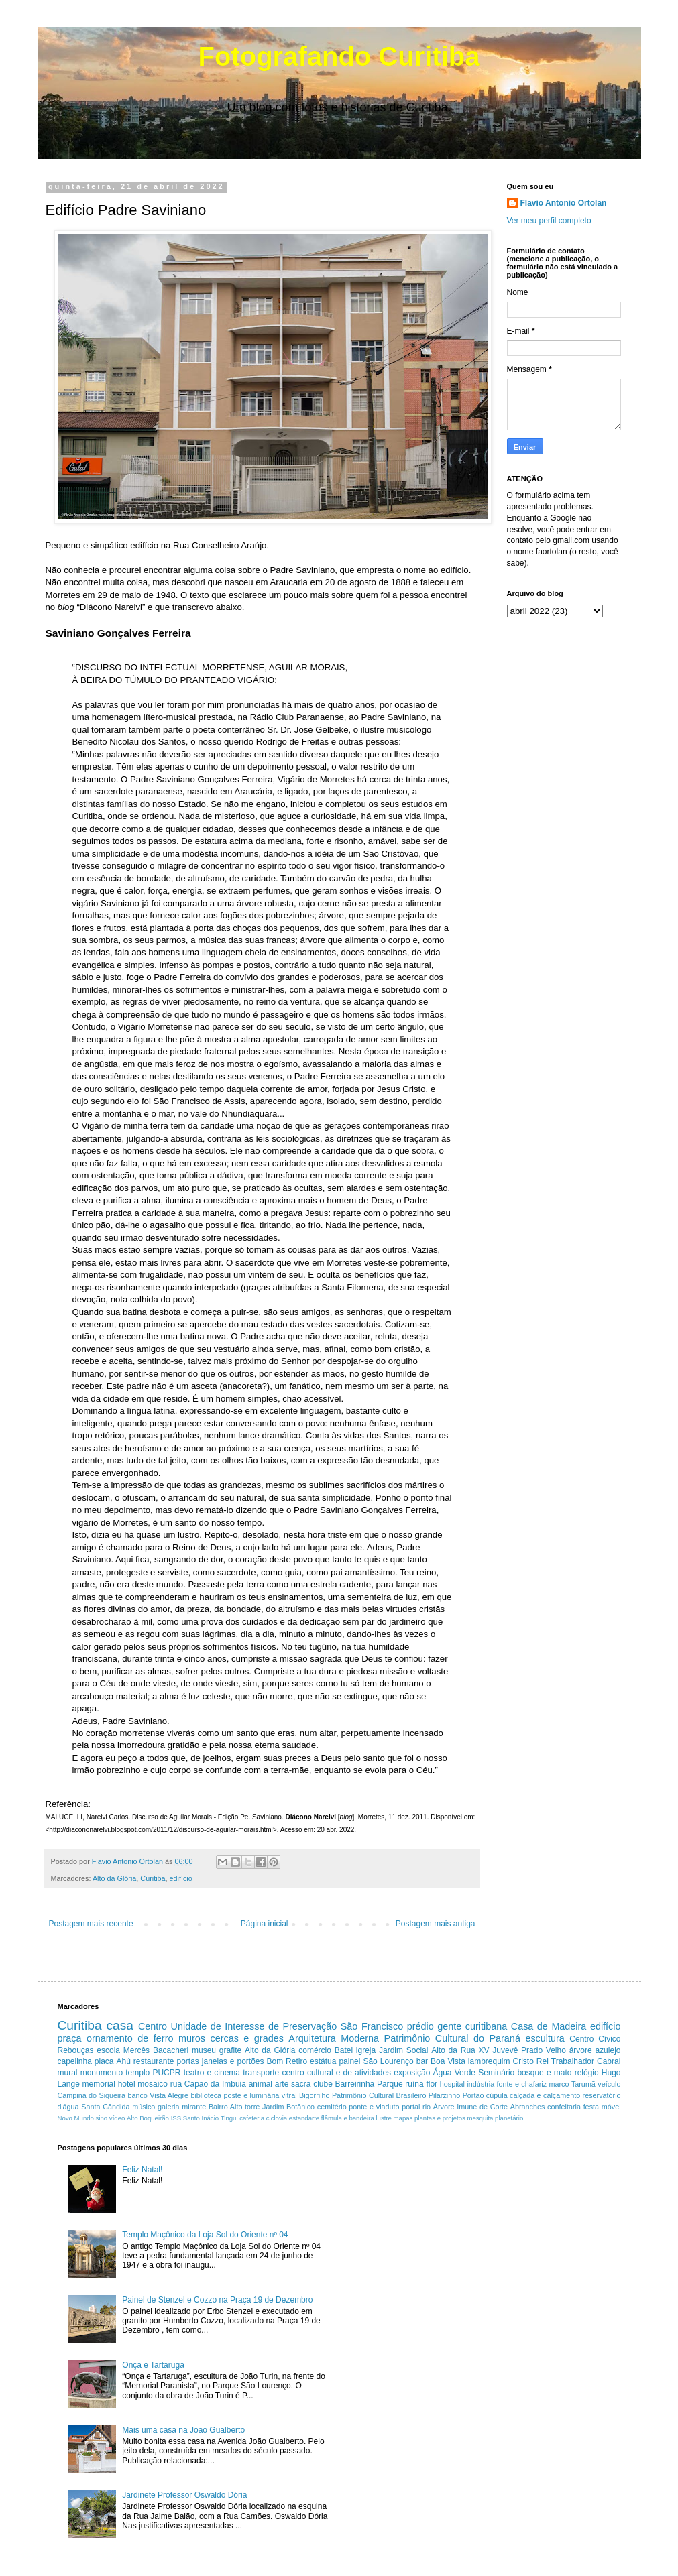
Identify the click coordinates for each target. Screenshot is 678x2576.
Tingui (229, 2118)
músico (143, 2107)
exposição (412, 2072)
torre (252, 2107)
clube (323, 2084)
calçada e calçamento (545, 2095)
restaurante (153, 2061)
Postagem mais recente (91, 1923)
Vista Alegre (169, 2095)
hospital (452, 2084)
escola (108, 2050)
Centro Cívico (594, 2039)
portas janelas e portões (220, 2061)
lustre (383, 2118)
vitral (289, 2095)
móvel (611, 2107)
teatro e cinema (212, 2072)
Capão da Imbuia (215, 2084)
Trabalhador (572, 2061)
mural (68, 2072)
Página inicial (264, 1923)
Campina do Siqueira (92, 2095)
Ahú (124, 2061)
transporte (261, 2072)
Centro (152, 2026)
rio (426, 2107)
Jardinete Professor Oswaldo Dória (184, 2495)
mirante (194, 2107)
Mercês (136, 2050)
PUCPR (166, 2072)
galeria (168, 2107)
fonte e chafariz (522, 2084)
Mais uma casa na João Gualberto (183, 2430)
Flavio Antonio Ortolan (563, 203)
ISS (176, 2118)
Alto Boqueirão (148, 2118)
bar (422, 2061)
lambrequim (489, 2061)
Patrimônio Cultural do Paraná (452, 2038)
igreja (366, 2050)
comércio (314, 2050)
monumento (101, 2072)
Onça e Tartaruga (153, 2365)
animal (260, 2084)
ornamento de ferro (130, 2038)
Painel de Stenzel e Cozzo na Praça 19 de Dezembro (217, 2300)
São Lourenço (388, 2061)
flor (431, 2084)
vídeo (117, 2118)
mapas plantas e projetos (429, 2118)
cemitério (332, 2107)
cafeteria (251, 2118)
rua (176, 2084)
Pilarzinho (444, 2095)
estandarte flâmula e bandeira (331, 2118)
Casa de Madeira (549, 2026)
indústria (480, 2084)
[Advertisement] (462, 2237)
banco (137, 2095)
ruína (414, 2084)
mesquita (480, 2118)
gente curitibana (472, 2026)
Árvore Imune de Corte (470, 2107)
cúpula (497, 2095)
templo (137, 2072)
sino (102, 2118)
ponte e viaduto (374, 2107)
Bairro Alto (226, 2107)
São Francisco (372, 2026)
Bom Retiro (286, 2061)
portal (411, 2107)
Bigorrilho (314, 2095)
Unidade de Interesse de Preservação (254, 2026)
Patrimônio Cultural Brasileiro (379, 2095)
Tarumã (583, 2084)
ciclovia (276, 2118)
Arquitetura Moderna (333, 2038)
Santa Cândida (105, 2107)
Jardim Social (403, 2050)
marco (559, 2084)
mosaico (152, 2084)
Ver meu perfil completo (549, 220)
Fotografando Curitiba (339, 56)
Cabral (608, 2061)
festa (591, 2107)
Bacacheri (170, 2050)
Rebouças (76, 2050)
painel (349, 2061)
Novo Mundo (76, 2118)
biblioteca (205, 2095)
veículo (609, 2084)
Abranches (527, 2107)
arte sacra (293, 2084)
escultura (544, 2038)
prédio (420, 2026)
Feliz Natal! (142, 2169)
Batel (344, 2050)
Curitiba (152, 1878)
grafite (230, 2050)
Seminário (496, 2072)
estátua (323, 2061)
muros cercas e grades (231, 2038)
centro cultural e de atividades (336, 2072)
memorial (98, 2084)
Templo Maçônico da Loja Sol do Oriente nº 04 (205, 2235)
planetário (509, 2118)
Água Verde (454, 2072)
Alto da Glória (114, 1878)
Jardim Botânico (288, 2107)
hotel (126, 2084)
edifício (181, 1878)
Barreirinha (355, 2084)
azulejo (607, 2050)
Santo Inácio (201, 2118)
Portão (473, 2095)
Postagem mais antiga (435, 1923)
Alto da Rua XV (460, 2050)
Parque (390, 2084)
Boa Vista (448, 2061)
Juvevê (505, 2050)
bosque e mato (544, 2072)
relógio (587, 2072)
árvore (580, 2050)
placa (104, 2061)
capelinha (75, 2061)
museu (204, 2050)
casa (119, 2025)
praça (70, 2038)
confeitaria (564, 2107)
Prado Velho (543, 2050)
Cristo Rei (530, 2061)
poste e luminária (251, 2095)
